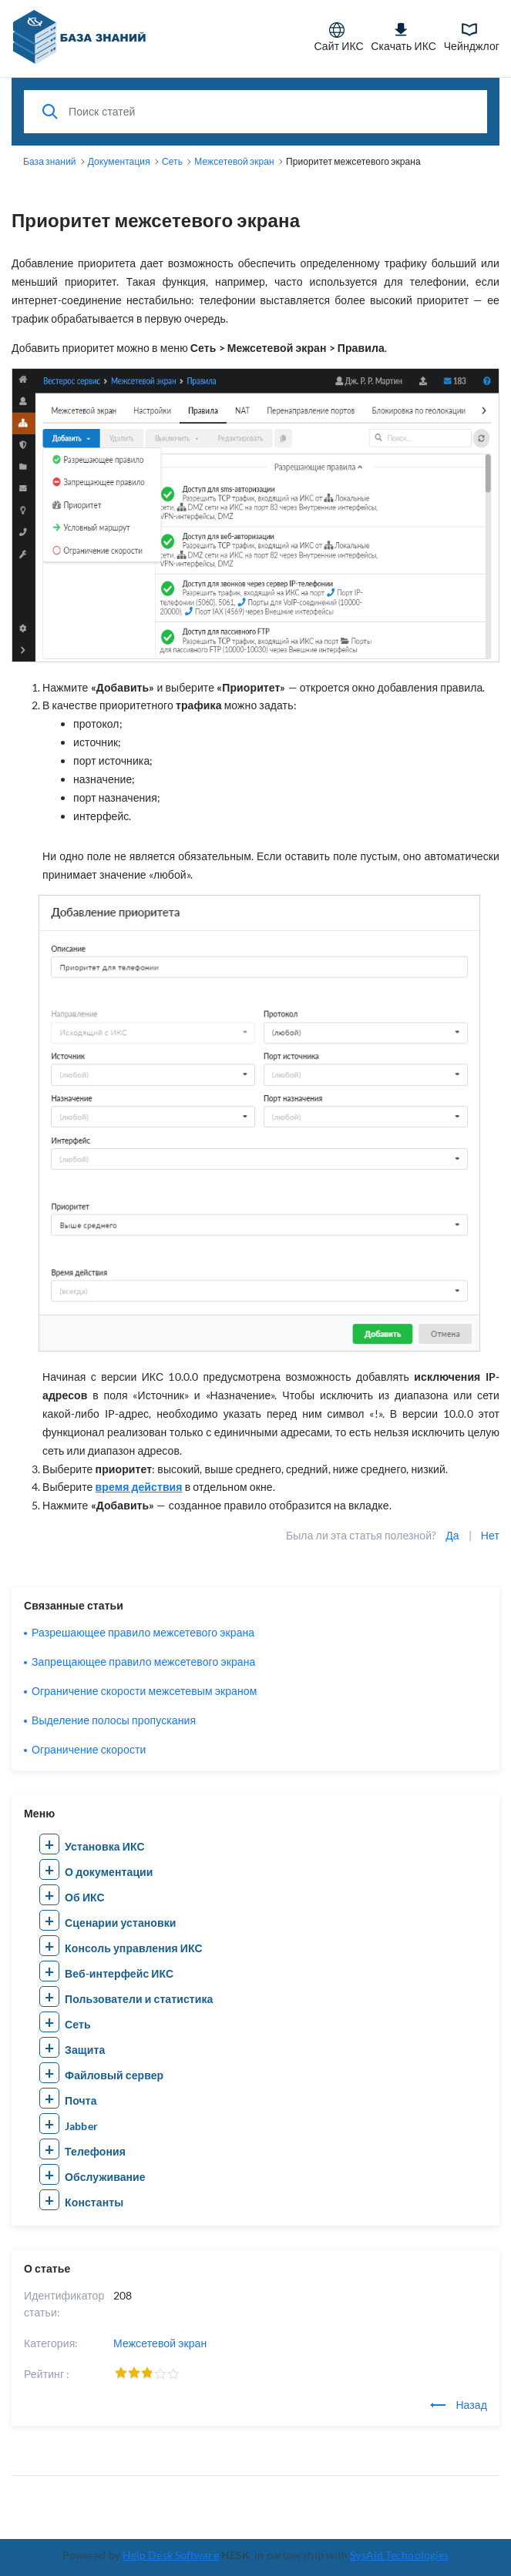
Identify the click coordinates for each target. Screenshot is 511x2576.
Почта (81, 2100)
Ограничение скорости (89, 1749)
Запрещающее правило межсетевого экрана (143, 1661)
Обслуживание (105, 2176)
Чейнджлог (471, 37)
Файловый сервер (114, 2075)
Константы (94, 2202)
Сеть (78, 2024)
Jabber (81, 2125)
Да (452, 1535)
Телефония (95, 2151)
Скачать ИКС (403, 37)
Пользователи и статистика (139, 1998)
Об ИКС (85, 1897)
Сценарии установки (120, 1922)
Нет (490, 1535)
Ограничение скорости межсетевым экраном (144, 1690)
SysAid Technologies (399, 2554)
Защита (85, 2049)
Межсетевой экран (160, 2343)
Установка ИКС (105, 1846)
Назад (458, 2404)
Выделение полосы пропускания (114, 1720)
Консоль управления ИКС (134, 1948)
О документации (109, 1871)
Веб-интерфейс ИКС (119, 1973)
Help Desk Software (171, 2554)
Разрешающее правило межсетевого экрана (143, 1632)
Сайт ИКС (338, 37)
